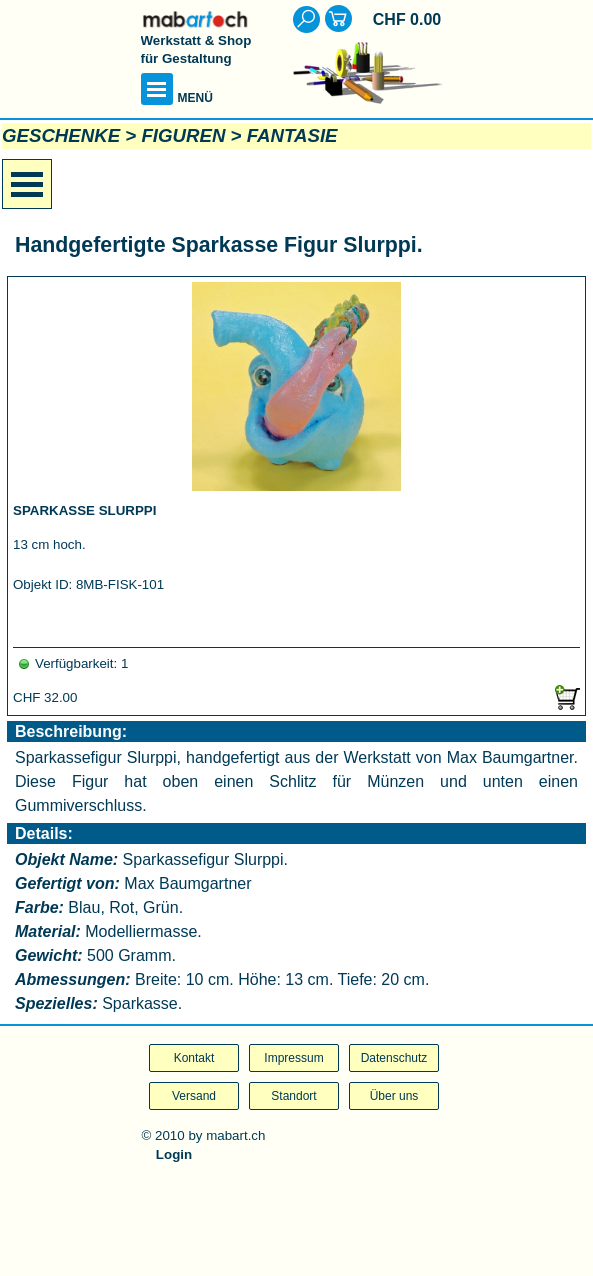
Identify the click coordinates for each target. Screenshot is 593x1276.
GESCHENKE (61, 135)
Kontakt (194, 1058)
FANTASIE (292, 135)
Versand (194, 1096)
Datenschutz (394, 1058)
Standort (293, 1096)
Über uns (394, 1096)
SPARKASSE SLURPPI (84, 510)
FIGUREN (183, 135)
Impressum (293, 1058)
